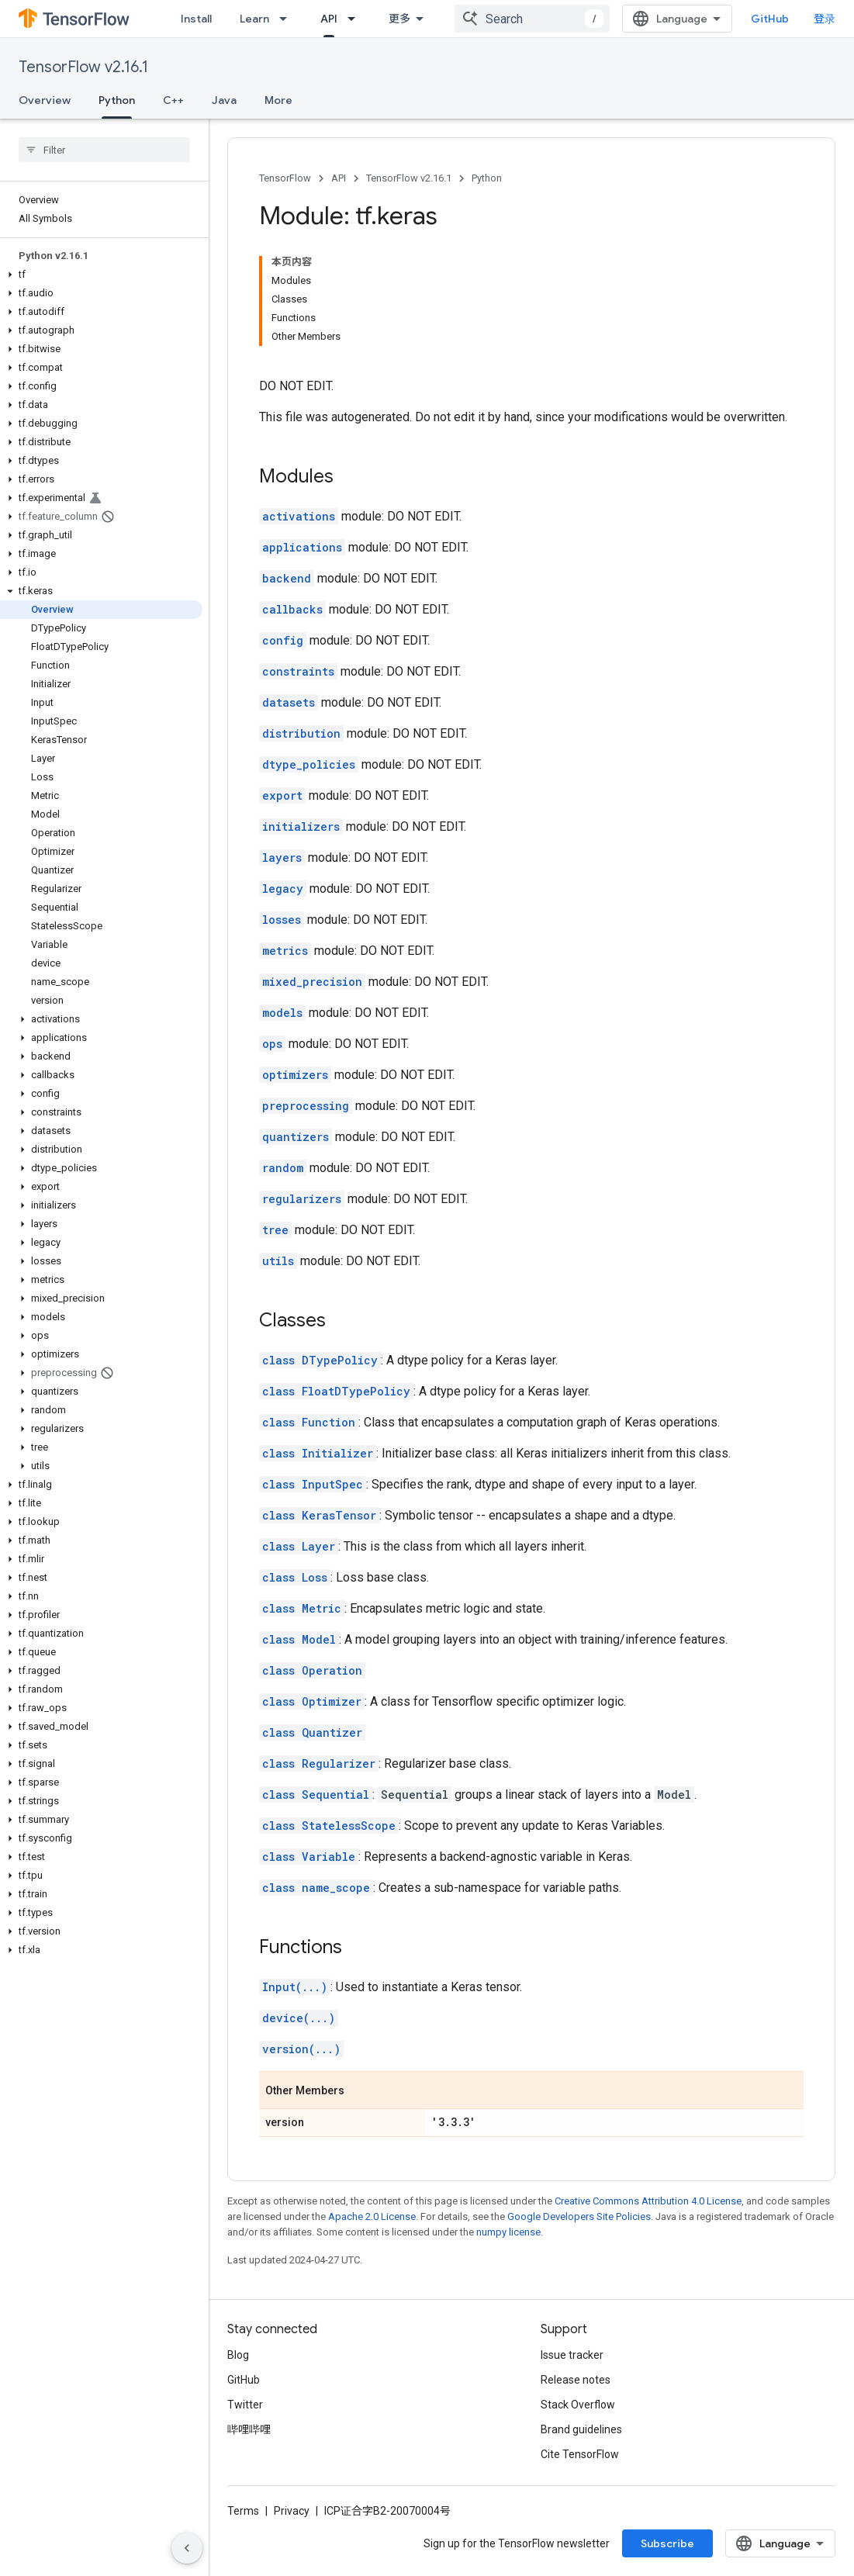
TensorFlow (285, 178)
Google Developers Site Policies (579, 2216)
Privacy (291, 2511)
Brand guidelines (581, 2429)
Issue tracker (572, 2355)
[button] (101, 274)
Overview (45, 100)
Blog (238, 2355)
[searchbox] (104, 149)
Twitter (245, 2404)
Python (487, 178)
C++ (173, 100)
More (278, 100)
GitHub (770, 19)
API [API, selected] (328, 19)
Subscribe (667, 2543)
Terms (243, 2511)
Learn (254, 19)
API (338, 178)
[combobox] (532, 19)
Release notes (575, 2380)
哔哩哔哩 (249, 2429)
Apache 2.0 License (372, 2216)
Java (224, 100)
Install (196, 19)
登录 (824, 18)
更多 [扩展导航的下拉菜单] (399, 19)
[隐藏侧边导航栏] (186, 2548)
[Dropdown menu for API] (356, 18)
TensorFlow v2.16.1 (83, 67)
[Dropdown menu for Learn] (287, 18)
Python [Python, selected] (117, 100)
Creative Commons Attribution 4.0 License (648, 2201)
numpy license (508, 2232)
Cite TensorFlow (580, 2454)
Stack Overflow (578, 2404)
